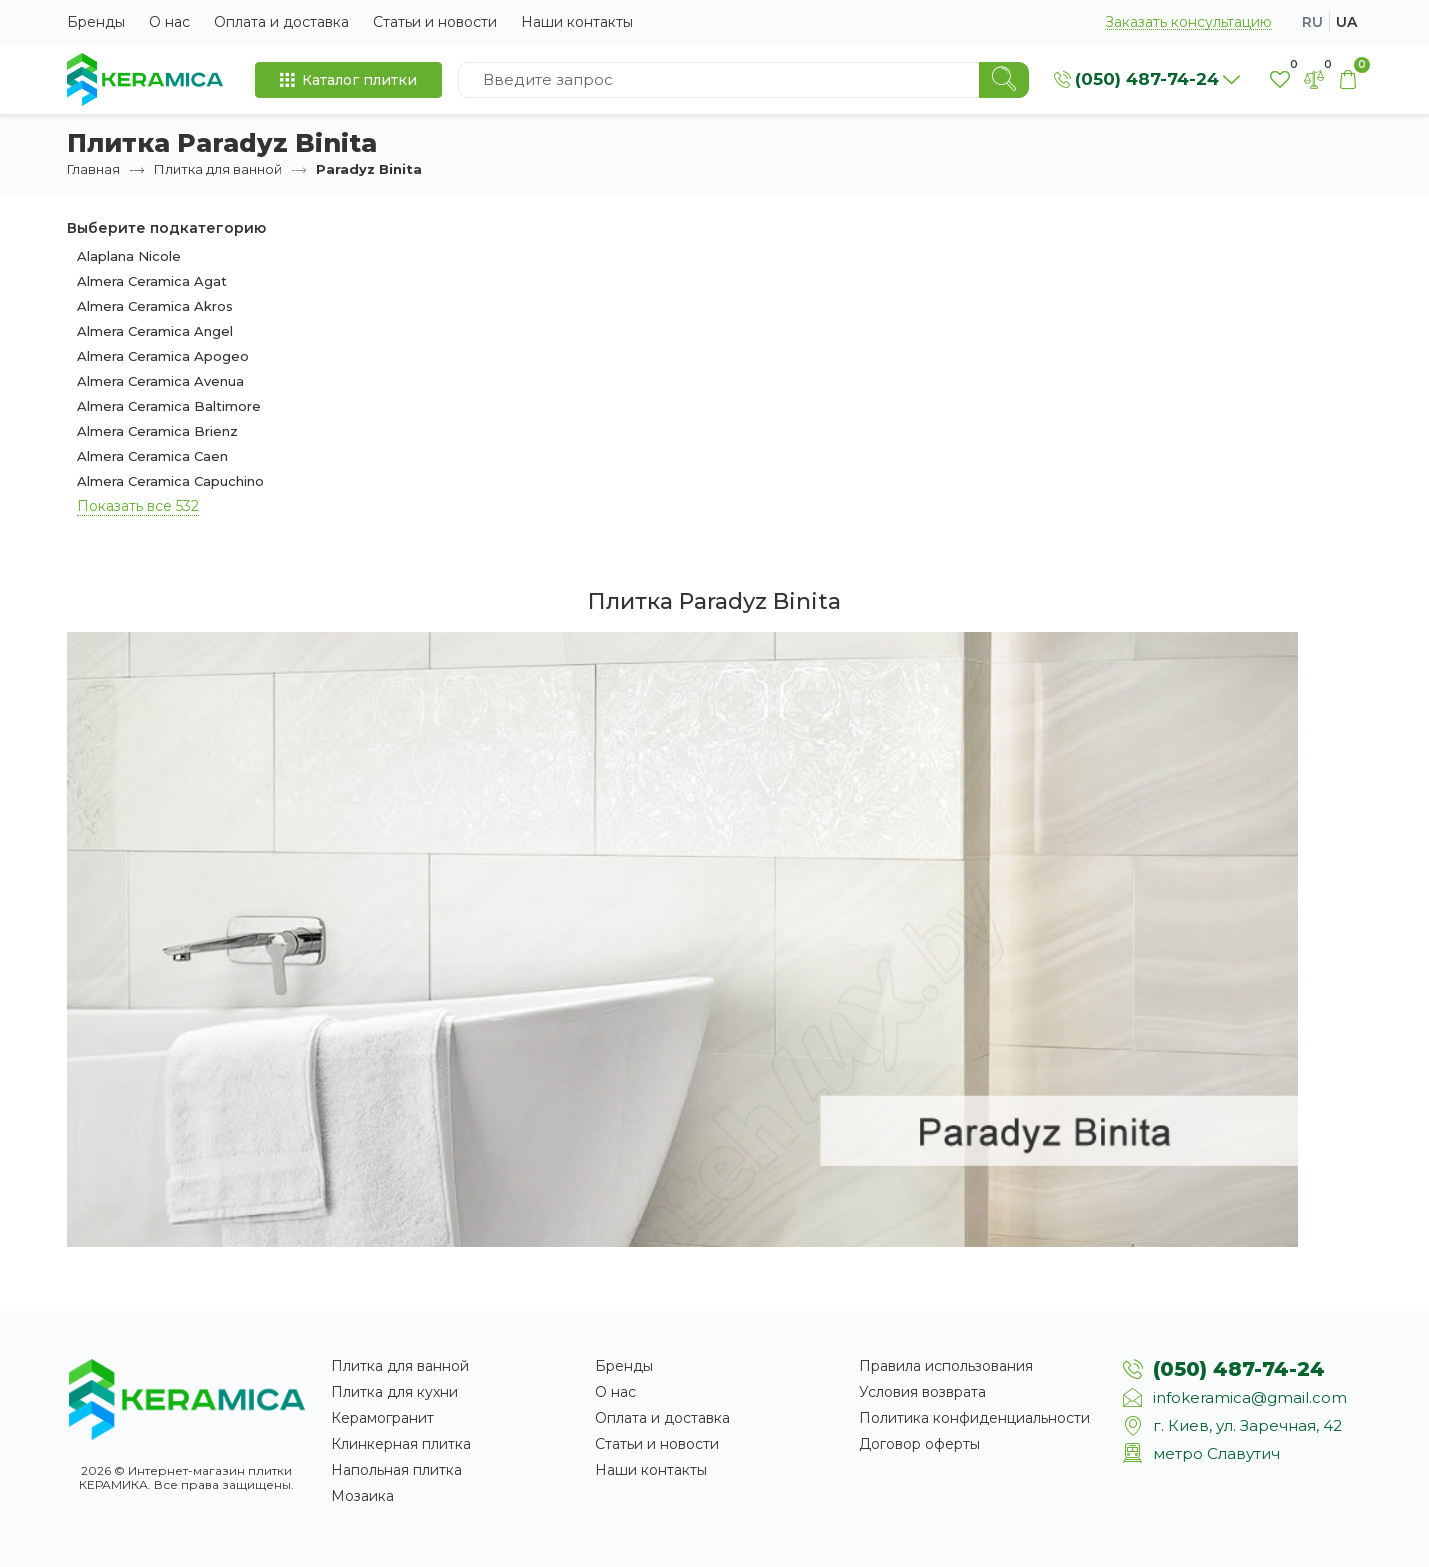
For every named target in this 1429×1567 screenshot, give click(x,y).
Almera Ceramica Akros (155, 306)
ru (1312, 22)
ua (1346, 22)
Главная (93, 169)
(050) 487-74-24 (1239, 1369)
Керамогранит (382, 1418)
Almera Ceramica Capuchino (170, 481)
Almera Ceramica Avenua (160, 381)
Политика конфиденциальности (974, 1418)
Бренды (96, 22)
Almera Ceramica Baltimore (169, 406)
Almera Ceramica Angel (155, 331)
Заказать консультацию (1188, 22)
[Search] (1004, 80)
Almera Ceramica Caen (152, 456)
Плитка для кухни (394, 1392)
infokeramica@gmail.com (1250, 1397)
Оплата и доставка (281, 22)
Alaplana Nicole (129, 256)
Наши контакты (577, 22)
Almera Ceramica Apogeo (163, 356)
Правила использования (946, 1366)
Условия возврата (922, 1392)
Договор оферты (919, 1444)
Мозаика (362, 1496)
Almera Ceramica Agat (152, 281)
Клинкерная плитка (401, 1444)
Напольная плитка (396, 1470)
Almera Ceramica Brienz (157, 431)
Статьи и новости (435, 22)
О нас (169, 22)
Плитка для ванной (218, 169)
